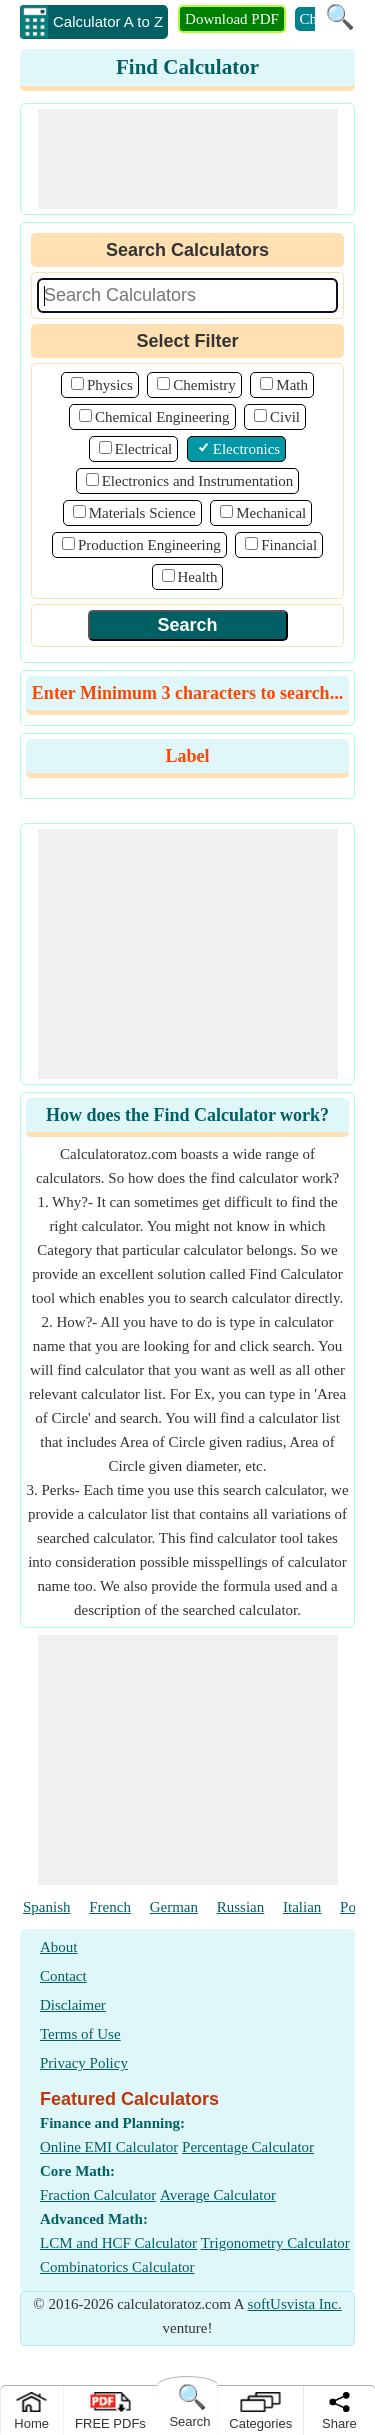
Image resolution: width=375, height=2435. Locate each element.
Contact (63, 1976)
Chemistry (204, 385)
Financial (289, 545)
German (174, 1907)
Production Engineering (149, 545)
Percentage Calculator (248, 2147)
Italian (302, 1907)
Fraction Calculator (98, 2195)
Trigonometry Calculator (275, 2243)
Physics (110, 385)
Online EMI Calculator (109, 2147)
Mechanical (271, 513)
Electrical (143, 449)
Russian (241, 1907)
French (110, 1907)
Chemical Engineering (162, 417)
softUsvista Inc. (295, 2304)
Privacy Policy (84, 2063)
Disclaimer (73, 2005)
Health (198, 577)
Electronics (246, 449)
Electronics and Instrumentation (198, 481)
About (59, 1947)
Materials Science (142, 513)
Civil (285, 417)
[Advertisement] (188, 159)
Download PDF (232, 19)
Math (292, 385)
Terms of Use (80, 2034)
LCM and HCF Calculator (118, 2243)
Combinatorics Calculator (117, 2267)
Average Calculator (218, 2195)
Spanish (47, 1907)
